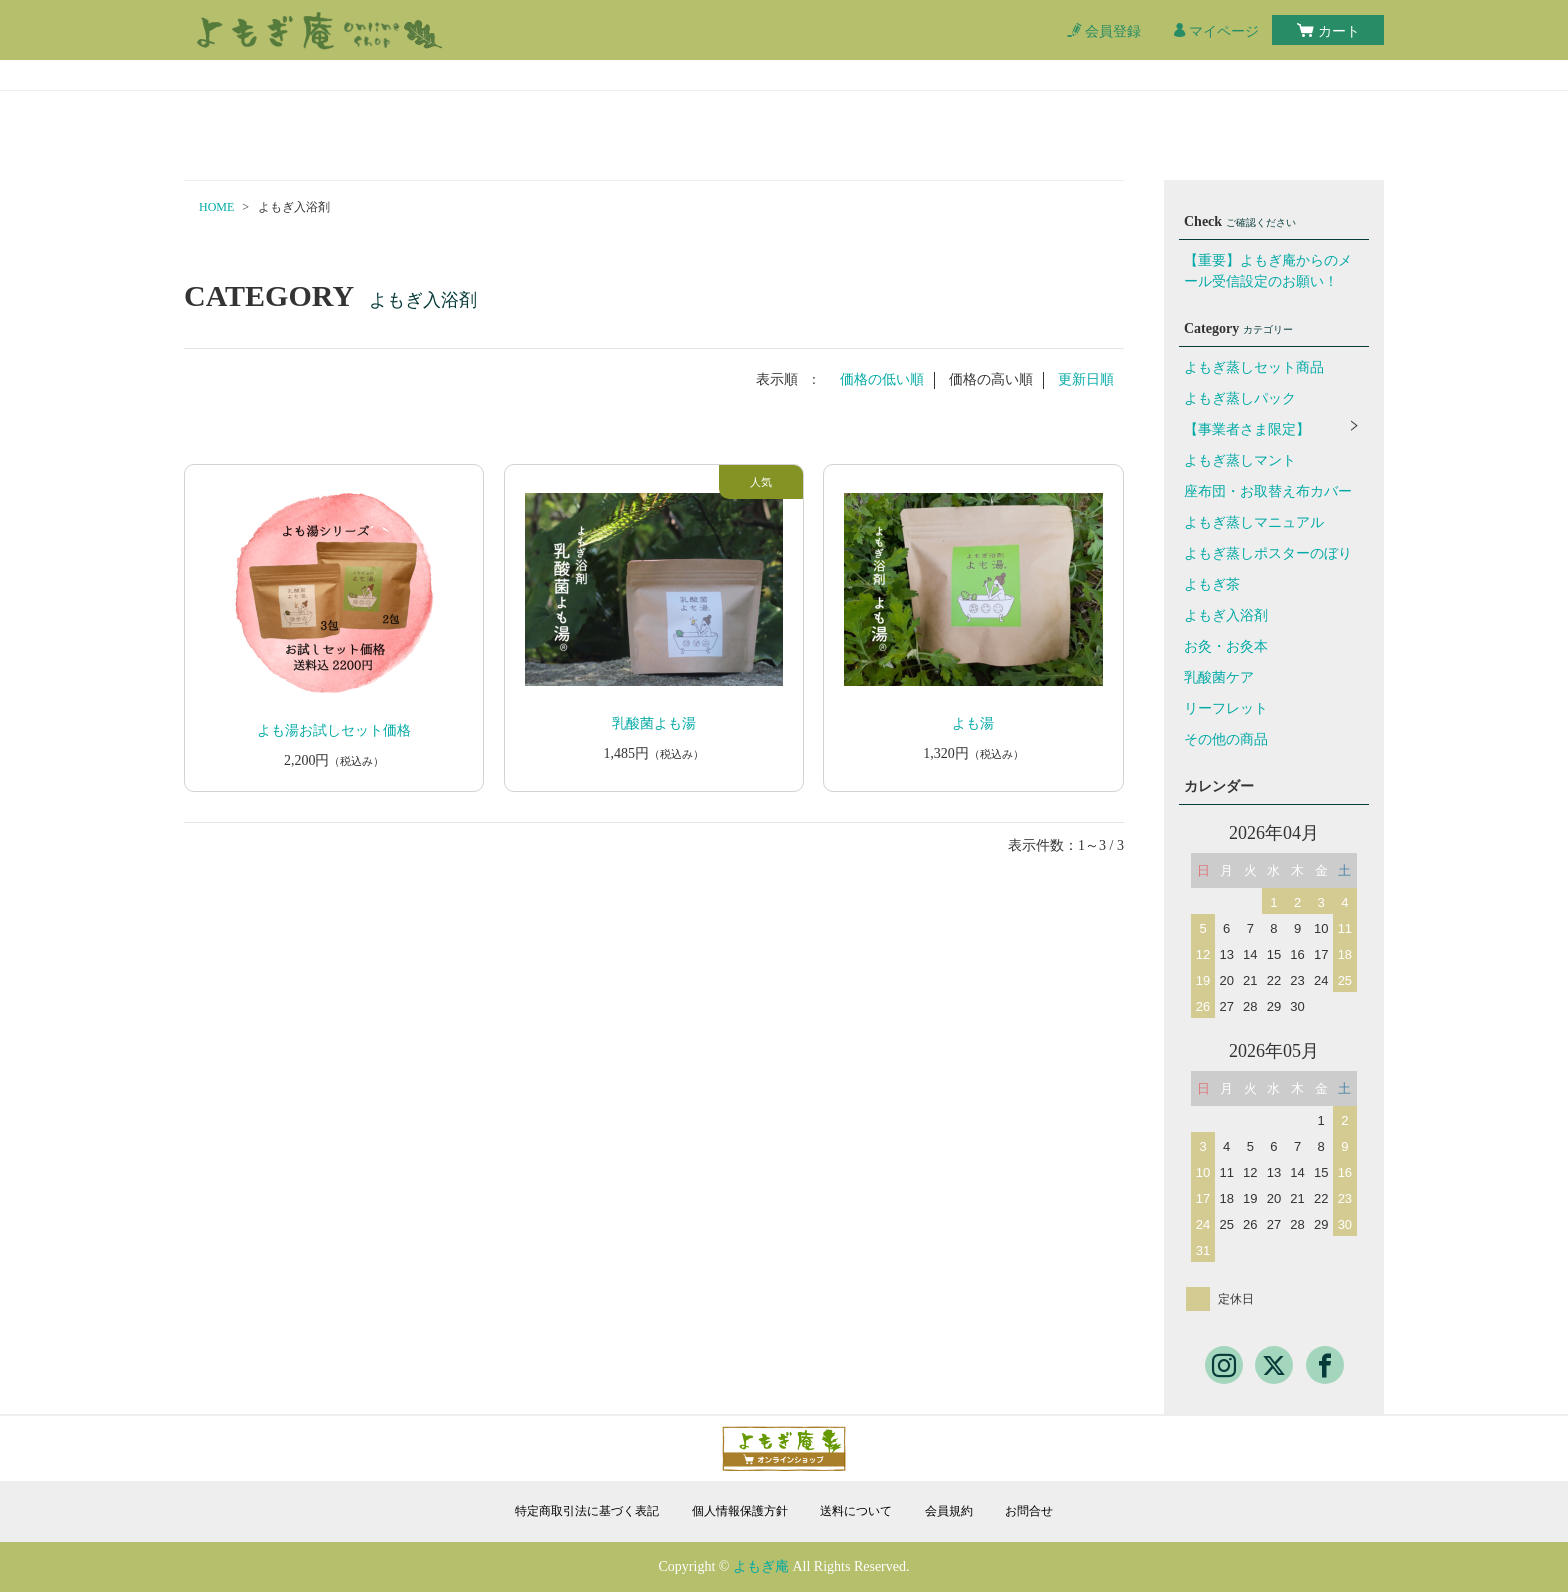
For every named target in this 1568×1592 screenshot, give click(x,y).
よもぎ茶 (1212, 584)
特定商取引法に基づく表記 (587, 1511)
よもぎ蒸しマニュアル (1254, 522)
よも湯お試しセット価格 (334, 730)
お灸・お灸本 (1226, 646)
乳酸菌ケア (1219, 677)
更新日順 (1086, 379)
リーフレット (1226, 708)
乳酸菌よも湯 (654, 723)
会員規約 (949, 1511)
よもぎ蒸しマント (1240, 460)
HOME (216, 207)
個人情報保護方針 (740, 1511)
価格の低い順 (882, 379)
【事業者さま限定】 (1247, 429)
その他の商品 (1226, 739)
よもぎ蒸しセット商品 (1254, 367)
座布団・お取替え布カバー (1268, 491)
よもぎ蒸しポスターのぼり (1268, 553)
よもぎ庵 (761, 1566)
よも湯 (973, 723)
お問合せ (1029, 1511)
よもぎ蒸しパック (1240, 398)
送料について (856, 1511)
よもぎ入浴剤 (1226, 615)
